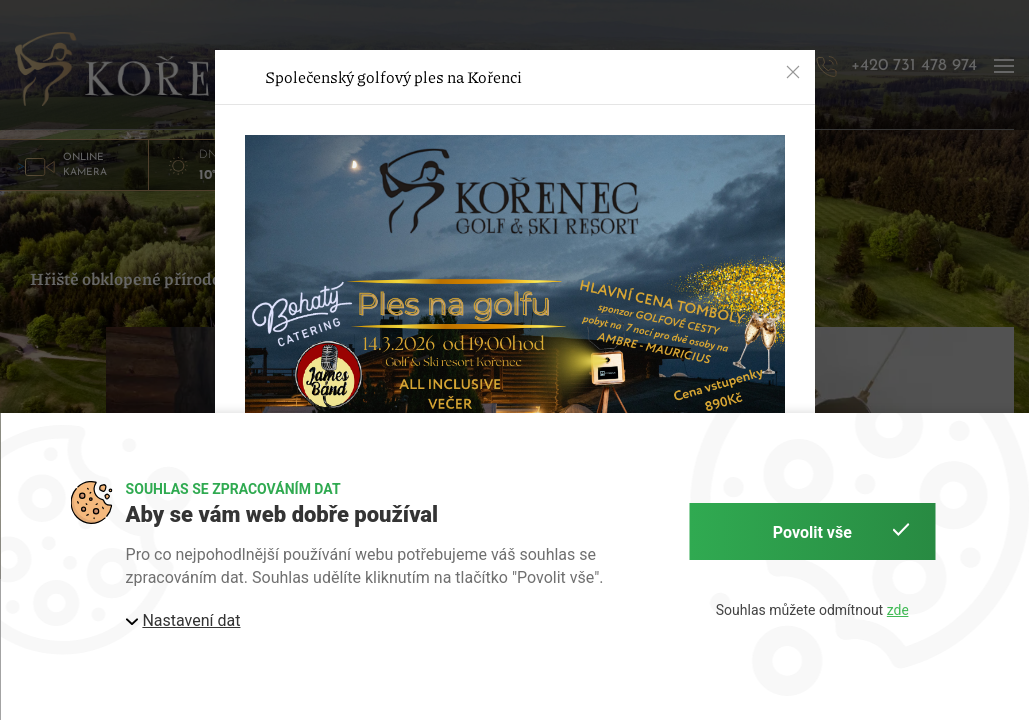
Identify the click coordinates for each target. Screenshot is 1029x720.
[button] (793, 72)
